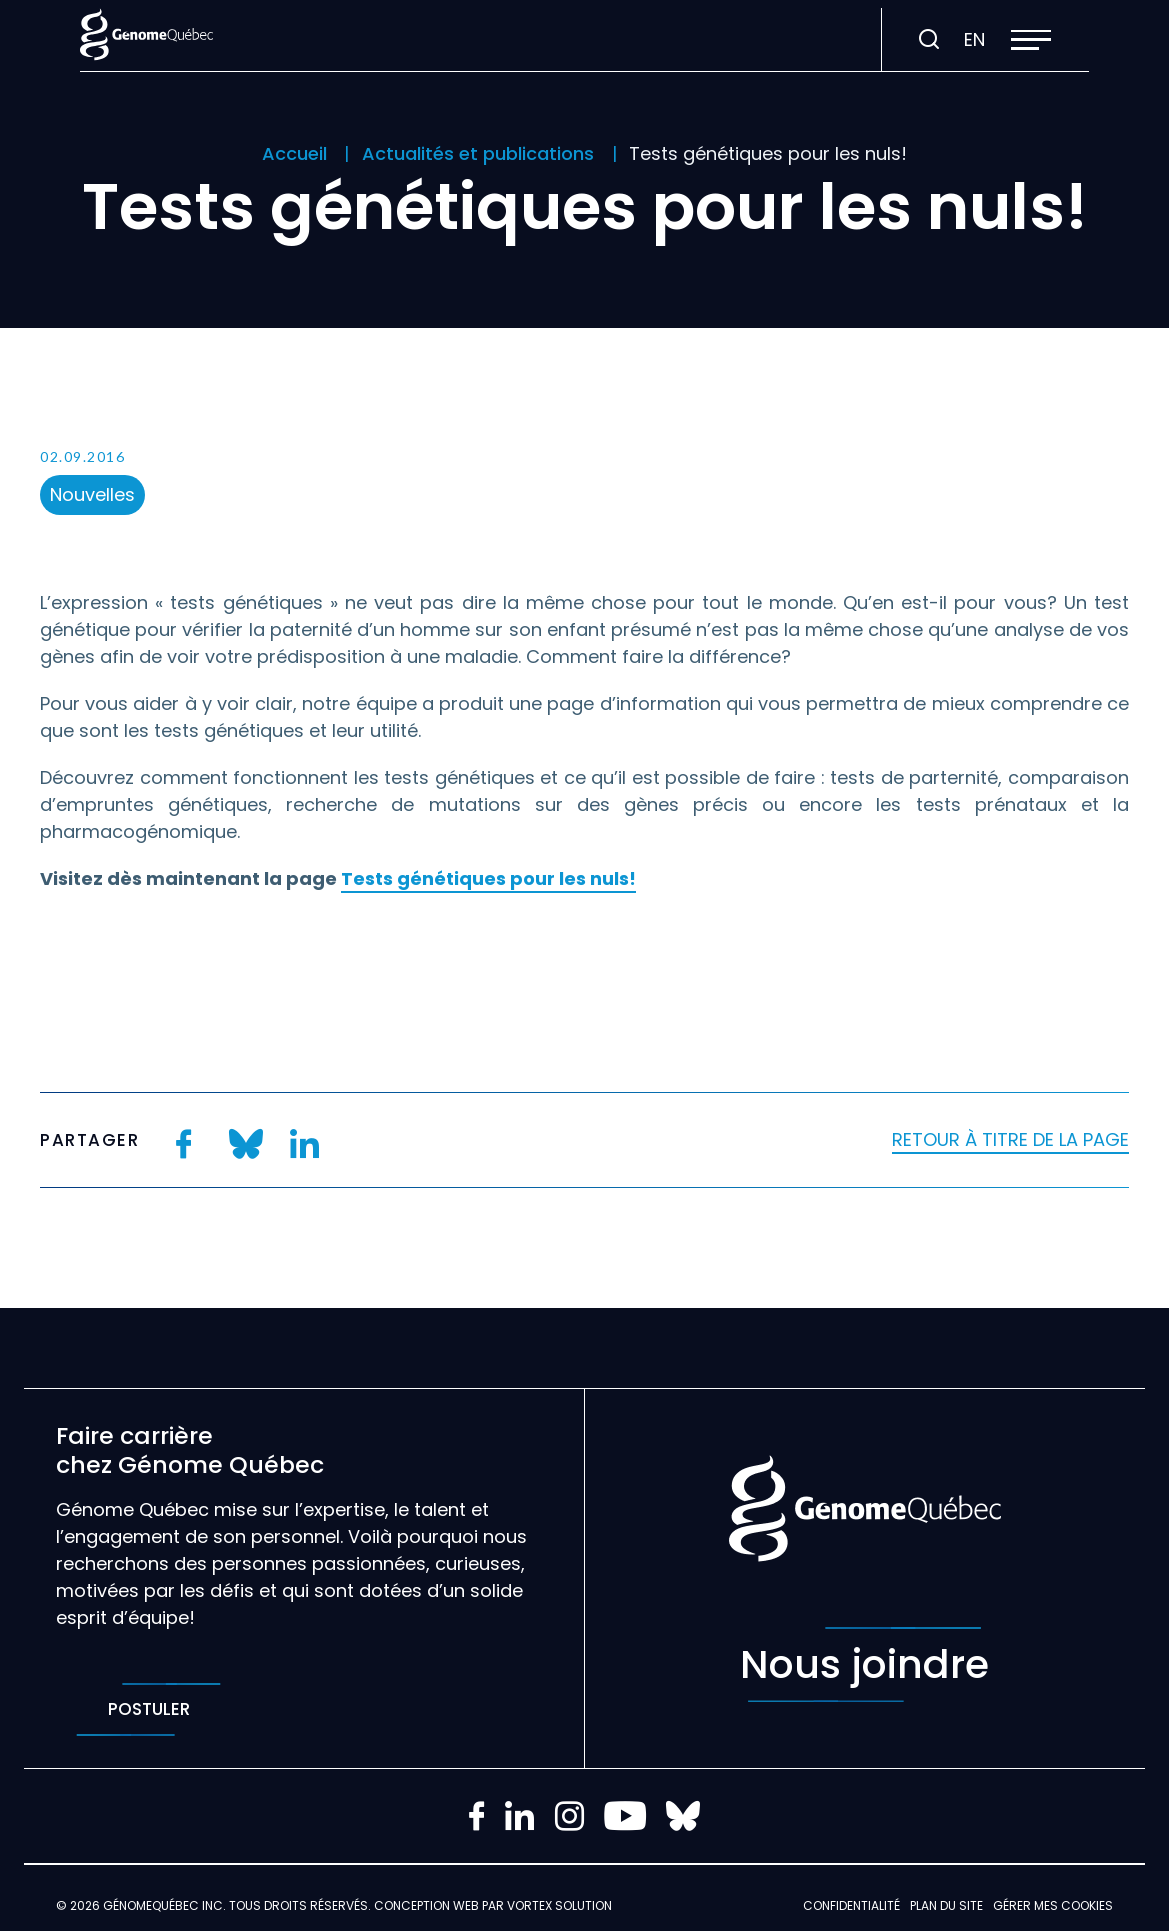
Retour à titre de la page (1010, 1139)
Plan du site (946, 1905)
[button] (1031, 40)
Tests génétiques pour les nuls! (488, 878)
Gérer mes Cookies (1053, 1905)
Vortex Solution (559, 1905)
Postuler (148, 1709)
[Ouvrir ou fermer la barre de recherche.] (929, 40)
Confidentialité (851, 1905)
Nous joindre (864, 1664)
